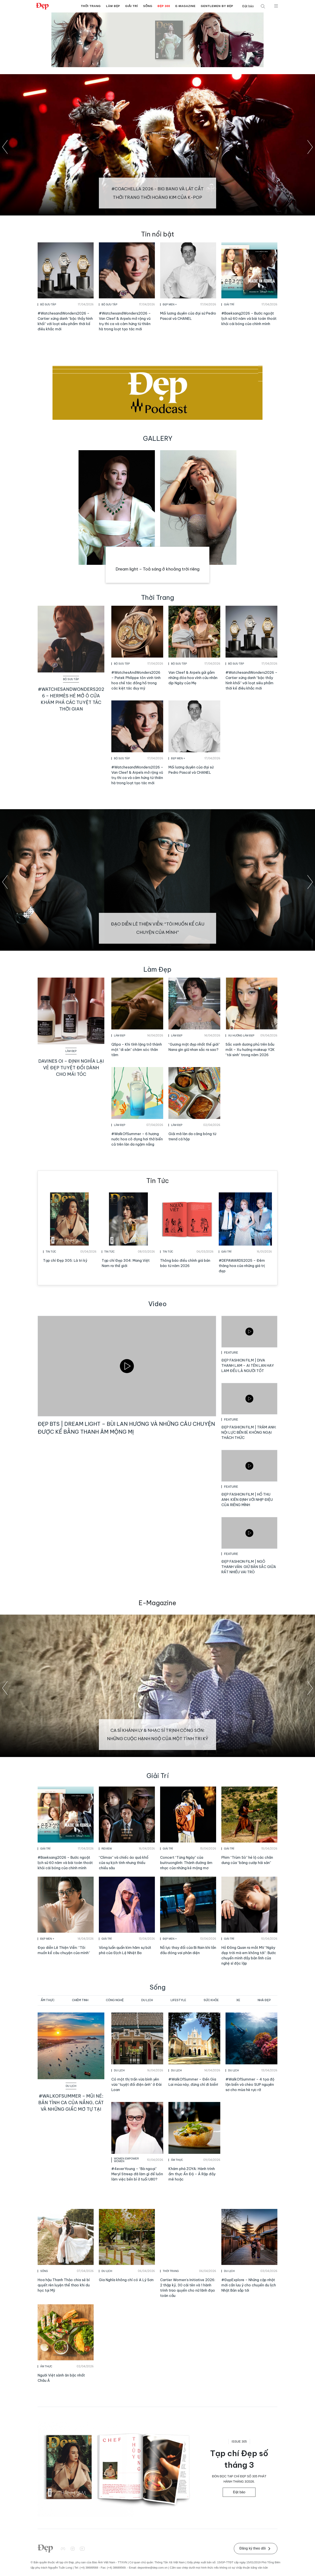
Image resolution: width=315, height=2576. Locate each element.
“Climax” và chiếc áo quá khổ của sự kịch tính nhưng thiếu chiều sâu (123, 1862)
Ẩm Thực (47, 2000)
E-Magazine (185, 6)
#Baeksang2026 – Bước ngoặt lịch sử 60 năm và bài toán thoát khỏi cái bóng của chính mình (248, 318)
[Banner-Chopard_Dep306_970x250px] (157, 39)
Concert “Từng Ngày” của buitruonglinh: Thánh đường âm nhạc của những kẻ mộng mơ (186, 1862)
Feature (231, 1352)
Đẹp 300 (164, 6)
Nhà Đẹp (264, 2000)
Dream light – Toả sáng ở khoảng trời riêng (158, 569)
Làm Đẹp (113, 6)
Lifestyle (178, 2000)
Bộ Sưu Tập (48, 304)
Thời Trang (91, 6)
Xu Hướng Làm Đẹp (241, 1035)
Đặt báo (248, 6)
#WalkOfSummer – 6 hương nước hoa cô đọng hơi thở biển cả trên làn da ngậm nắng (137, 1139)
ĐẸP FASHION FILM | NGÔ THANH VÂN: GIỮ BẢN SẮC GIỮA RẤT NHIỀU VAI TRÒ (248, 1566)
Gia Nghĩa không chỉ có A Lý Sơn (126, 2280)
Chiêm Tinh (80, 2000)
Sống (147, 6)
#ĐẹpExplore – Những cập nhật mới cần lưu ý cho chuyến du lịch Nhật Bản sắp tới (248, 2285)
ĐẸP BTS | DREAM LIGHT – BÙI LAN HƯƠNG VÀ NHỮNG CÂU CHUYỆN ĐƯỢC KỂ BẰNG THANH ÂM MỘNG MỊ (126, 1428)
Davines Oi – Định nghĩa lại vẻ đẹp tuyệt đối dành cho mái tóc (71, 1067)
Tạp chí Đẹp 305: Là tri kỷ (65, 1260)
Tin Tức (51, 1251)
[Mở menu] (276, 6)
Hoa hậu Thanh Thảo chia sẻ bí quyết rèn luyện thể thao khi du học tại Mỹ (64, 2285)
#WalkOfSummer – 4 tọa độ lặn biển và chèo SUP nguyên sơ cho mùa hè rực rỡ (250, 2084)
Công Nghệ (115, 2000)
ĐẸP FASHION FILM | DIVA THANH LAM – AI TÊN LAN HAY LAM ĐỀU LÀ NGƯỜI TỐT (247, 1365)
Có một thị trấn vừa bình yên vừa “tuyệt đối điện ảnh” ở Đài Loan (136, 2084)
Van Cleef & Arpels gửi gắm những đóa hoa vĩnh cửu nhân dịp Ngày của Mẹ (192, 677)
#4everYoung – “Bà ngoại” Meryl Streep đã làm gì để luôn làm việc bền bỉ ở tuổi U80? (137, 2173)
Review (107, 1848)
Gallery (157, 438)
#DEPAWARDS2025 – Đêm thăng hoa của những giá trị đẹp (242, 1265)
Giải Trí (131, 6)
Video (157, 1304)
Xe (238, 2000)
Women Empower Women (126, 2160)
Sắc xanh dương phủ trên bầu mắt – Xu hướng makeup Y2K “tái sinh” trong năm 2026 (250, 1049)
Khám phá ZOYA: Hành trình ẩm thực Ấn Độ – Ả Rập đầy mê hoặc (191, 2173)
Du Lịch (147, 2000)
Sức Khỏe (211, 2000)
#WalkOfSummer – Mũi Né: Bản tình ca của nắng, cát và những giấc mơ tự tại (71, 2102)
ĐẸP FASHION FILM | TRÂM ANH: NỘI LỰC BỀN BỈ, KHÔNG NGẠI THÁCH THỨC (248, 1432)
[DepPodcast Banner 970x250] (157, 392)
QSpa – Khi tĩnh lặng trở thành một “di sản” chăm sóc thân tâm (136, 1049)
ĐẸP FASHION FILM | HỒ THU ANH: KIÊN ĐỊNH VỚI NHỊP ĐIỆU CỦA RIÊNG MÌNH (247, 1499)
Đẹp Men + (170, 304)
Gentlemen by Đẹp (217, 6)
